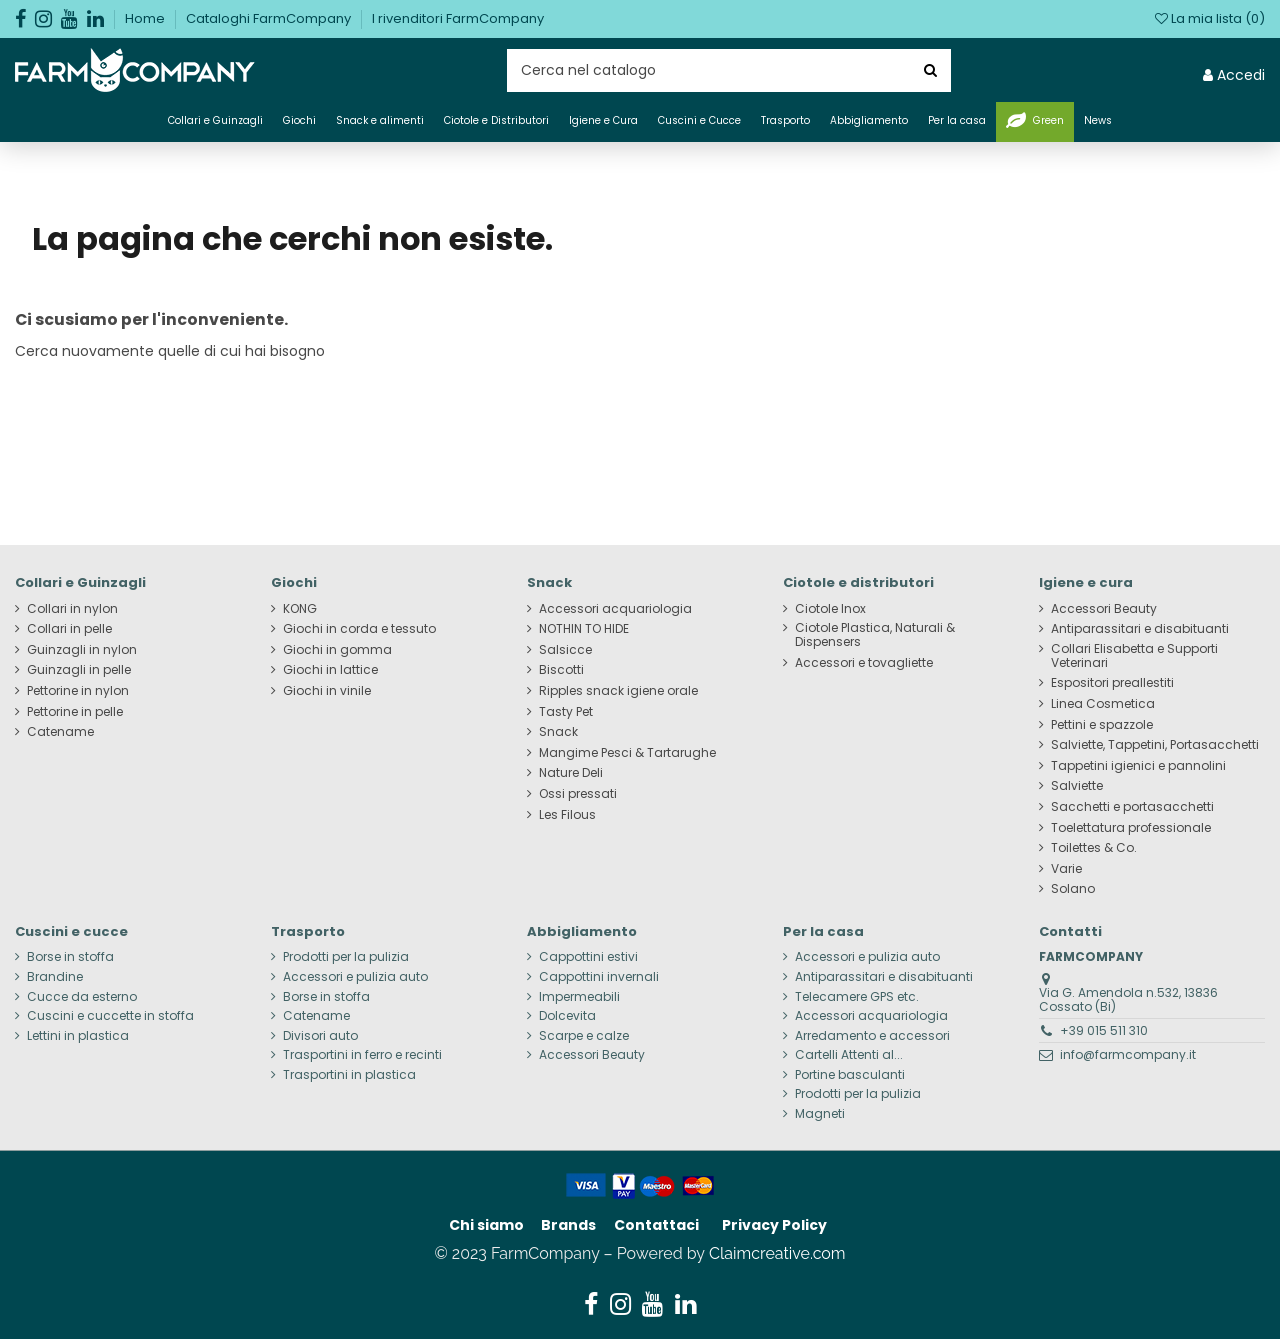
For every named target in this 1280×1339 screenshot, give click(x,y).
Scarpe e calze (584, 1036)
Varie (1066, 869)
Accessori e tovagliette (864, 663)
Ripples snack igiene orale (618, 691)
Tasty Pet (566, 712)
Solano (1073, 889)
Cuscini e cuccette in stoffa (110, 1016)
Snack (558, 732)
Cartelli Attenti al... (849, 1055)
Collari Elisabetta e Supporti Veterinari (1134, 656)
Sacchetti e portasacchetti (1132, 807)
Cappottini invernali (599, 977)
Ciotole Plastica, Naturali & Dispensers (875, 635)
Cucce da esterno (82, 997)
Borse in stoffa (70, 957)
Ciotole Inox (830, 609)
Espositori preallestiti (1112, 683)
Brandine (55, 977)
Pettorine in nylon (78, 691)
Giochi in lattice (330, 670)
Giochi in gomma (337, 650)
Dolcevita (567, 1016)
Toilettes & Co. (1094, 848)
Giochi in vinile (327, 691)
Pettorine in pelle (75, 712)
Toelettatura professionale (1131, 828)
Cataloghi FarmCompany (270, 18)
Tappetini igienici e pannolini (1138, 766)
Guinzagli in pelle (79, 670)
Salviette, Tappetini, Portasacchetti (1155, 745)
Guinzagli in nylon (82, 650)
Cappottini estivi (588, 957)
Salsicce (565, 650)
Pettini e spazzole (1102, 725)
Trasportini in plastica (349, 1075)
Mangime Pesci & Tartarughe (627, 753)
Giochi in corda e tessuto (359, 629)
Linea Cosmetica (1103, 704)
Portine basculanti (850, 1075)
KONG (300, 609)
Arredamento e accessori (872, 1036)
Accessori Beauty (1104, 609)
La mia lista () (1210, 18)
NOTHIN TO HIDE (584, 629)
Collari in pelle (69, 629)
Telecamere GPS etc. (857, 997)
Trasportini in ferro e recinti (362, 1055)
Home (146, 18)
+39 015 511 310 (1104, 1030)
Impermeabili (579, 997)
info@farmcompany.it (1128, 1054)
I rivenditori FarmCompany (458, 18)
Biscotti (561, 670)
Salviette (1077, 786)
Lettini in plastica (78, 1036)
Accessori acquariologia (615, 609)
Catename (60, 732)
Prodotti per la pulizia (346, 957)
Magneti (820, 1114)
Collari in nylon (72, 609)
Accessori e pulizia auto (355, 977)
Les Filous (567, 815)
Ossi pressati (578, 794)
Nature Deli (571, 773)
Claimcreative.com (777, 1253)
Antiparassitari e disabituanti (1140, 629)
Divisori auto (320, 1036)
